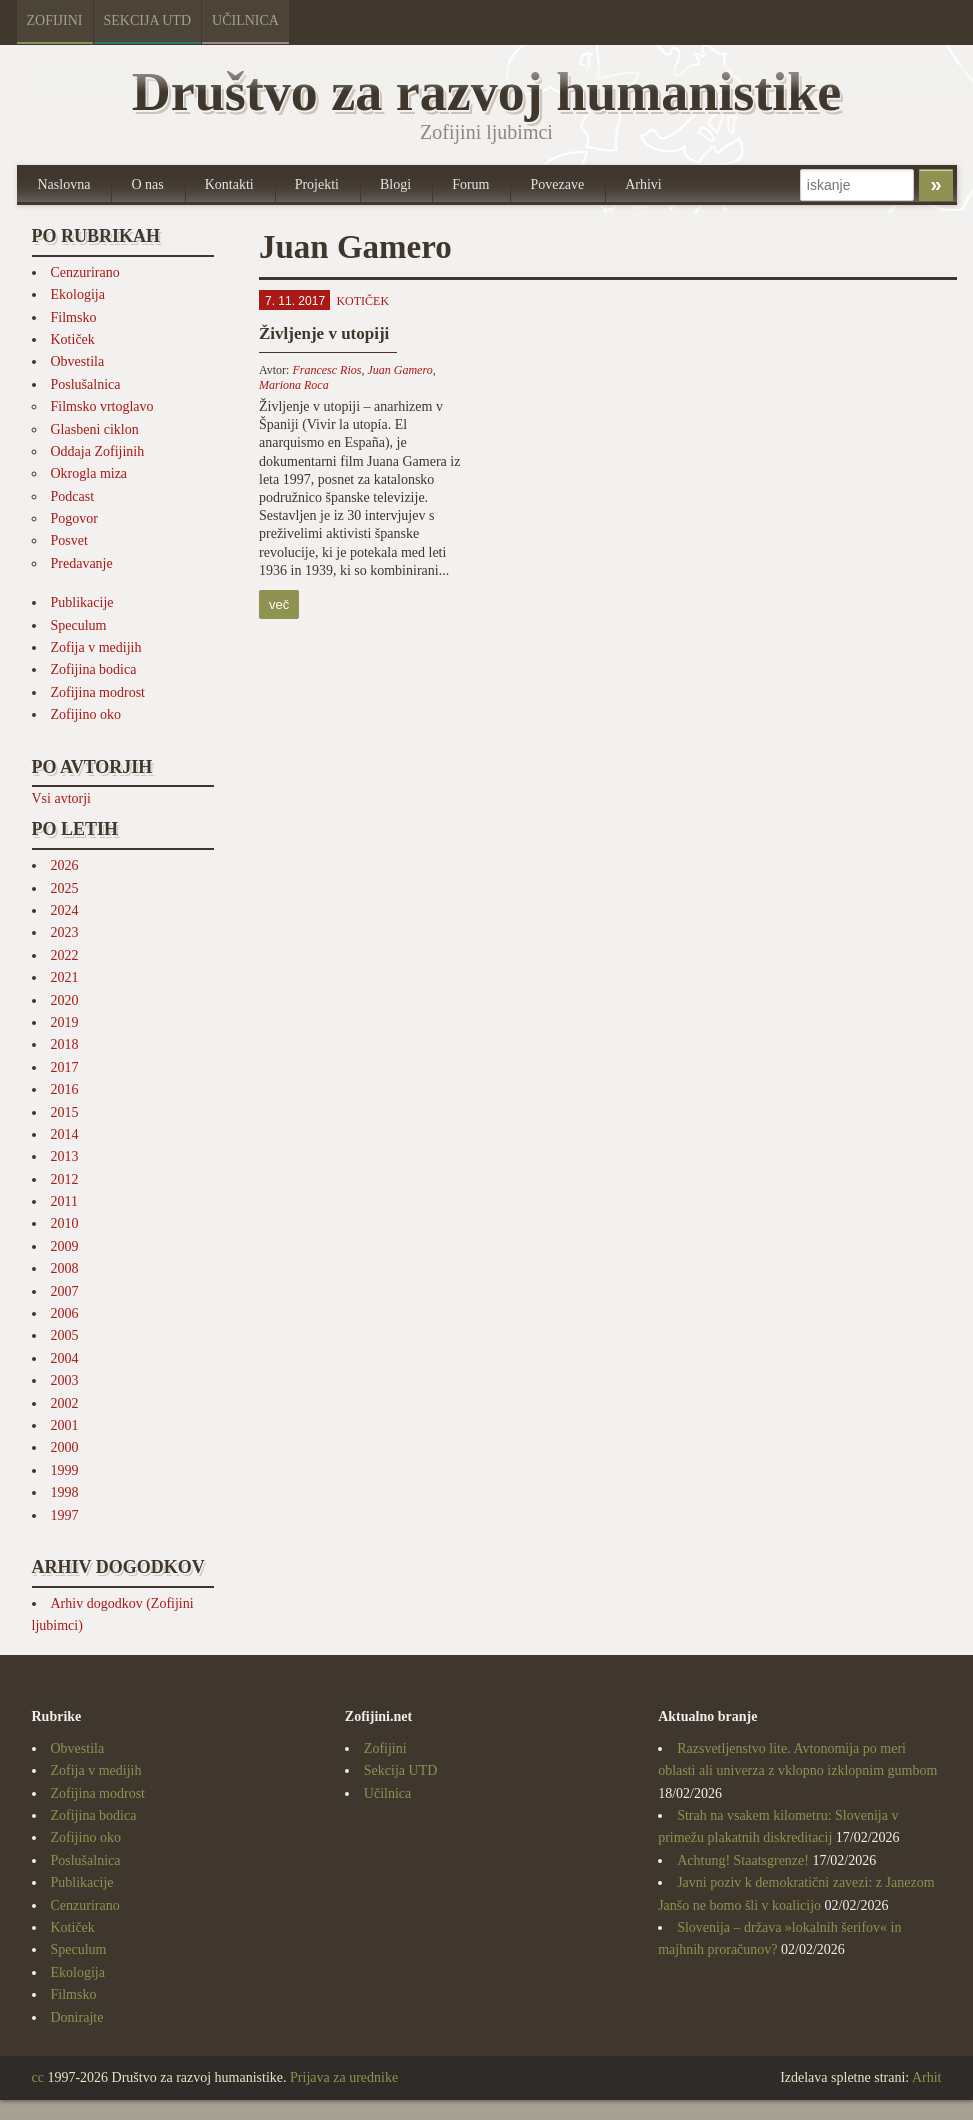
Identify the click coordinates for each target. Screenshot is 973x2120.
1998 (65, 1492)
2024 (65, 910)
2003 (65, 1380)
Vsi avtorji (62, 798)
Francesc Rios (326, 370)
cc (38, 2077)
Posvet (69, 540)
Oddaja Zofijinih (98, 451)
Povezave (557, 184)
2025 (65, 888)
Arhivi (643, 184)
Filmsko (74, 317)
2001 (65, 1425)
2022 (65, 955)
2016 (65, 1089)
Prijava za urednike (344, 2077)
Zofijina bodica (94, 669)
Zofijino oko (86, 714)
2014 (65, 1134)
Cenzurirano (85, 272)
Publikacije (82, 602)
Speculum (79, 625)
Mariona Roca (294, 385)
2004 (65, 1358)
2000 (65, 1447)
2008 (65, 1268)
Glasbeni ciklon (95, 429)
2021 (65, 977)
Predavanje (82, 563)
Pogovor (74, 518)
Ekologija (78, 294)
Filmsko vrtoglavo (102, 406)
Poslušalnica (86, 384)
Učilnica (245, 20)
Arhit (927, 2077)
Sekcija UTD (148, 20)
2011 (64, 1201)
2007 (65, 1291)
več (279, 604)
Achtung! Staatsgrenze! (743, 1860)
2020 (65, 1000)
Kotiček (73, 339)
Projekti (317, 184)
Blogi (395, 184)
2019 (65, 1022)
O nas (147, 184)
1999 (65, 1470)
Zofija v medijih (96, 647)
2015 (65, 1112)
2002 (65, 1403)
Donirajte (77, 2017)
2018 (65, 1044)
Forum (470, 184)
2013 (65, 1156)
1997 (65, 1515)
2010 (65, 1223)
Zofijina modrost (98, 692)
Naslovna (64, 184)
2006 (65, 1313)
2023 (65, 932)
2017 (65, 1067)
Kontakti (229, 184)
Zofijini (55, 20)
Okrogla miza (89, 473)
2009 (65, 1246)
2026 (65, 865)
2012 (65, 1179)
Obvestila (78, 361)
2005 (65, 1335)
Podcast (73, 496)
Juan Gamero (399, 370)
